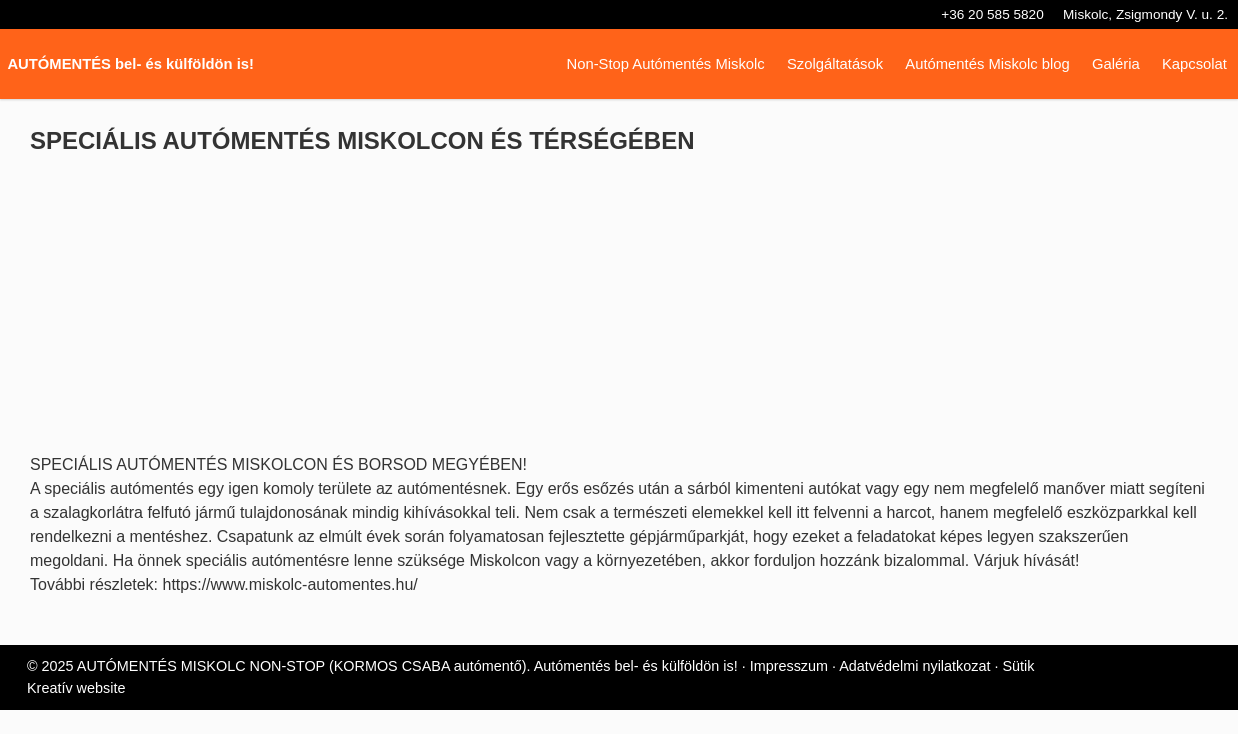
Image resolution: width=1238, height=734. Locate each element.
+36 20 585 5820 (980, 14)
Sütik (1035, 690)
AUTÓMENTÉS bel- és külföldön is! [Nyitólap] (133, 64)
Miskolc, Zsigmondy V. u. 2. (1142, 14)
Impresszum (797, 690)
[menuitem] (655, 64)
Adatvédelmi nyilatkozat (928, 690)
